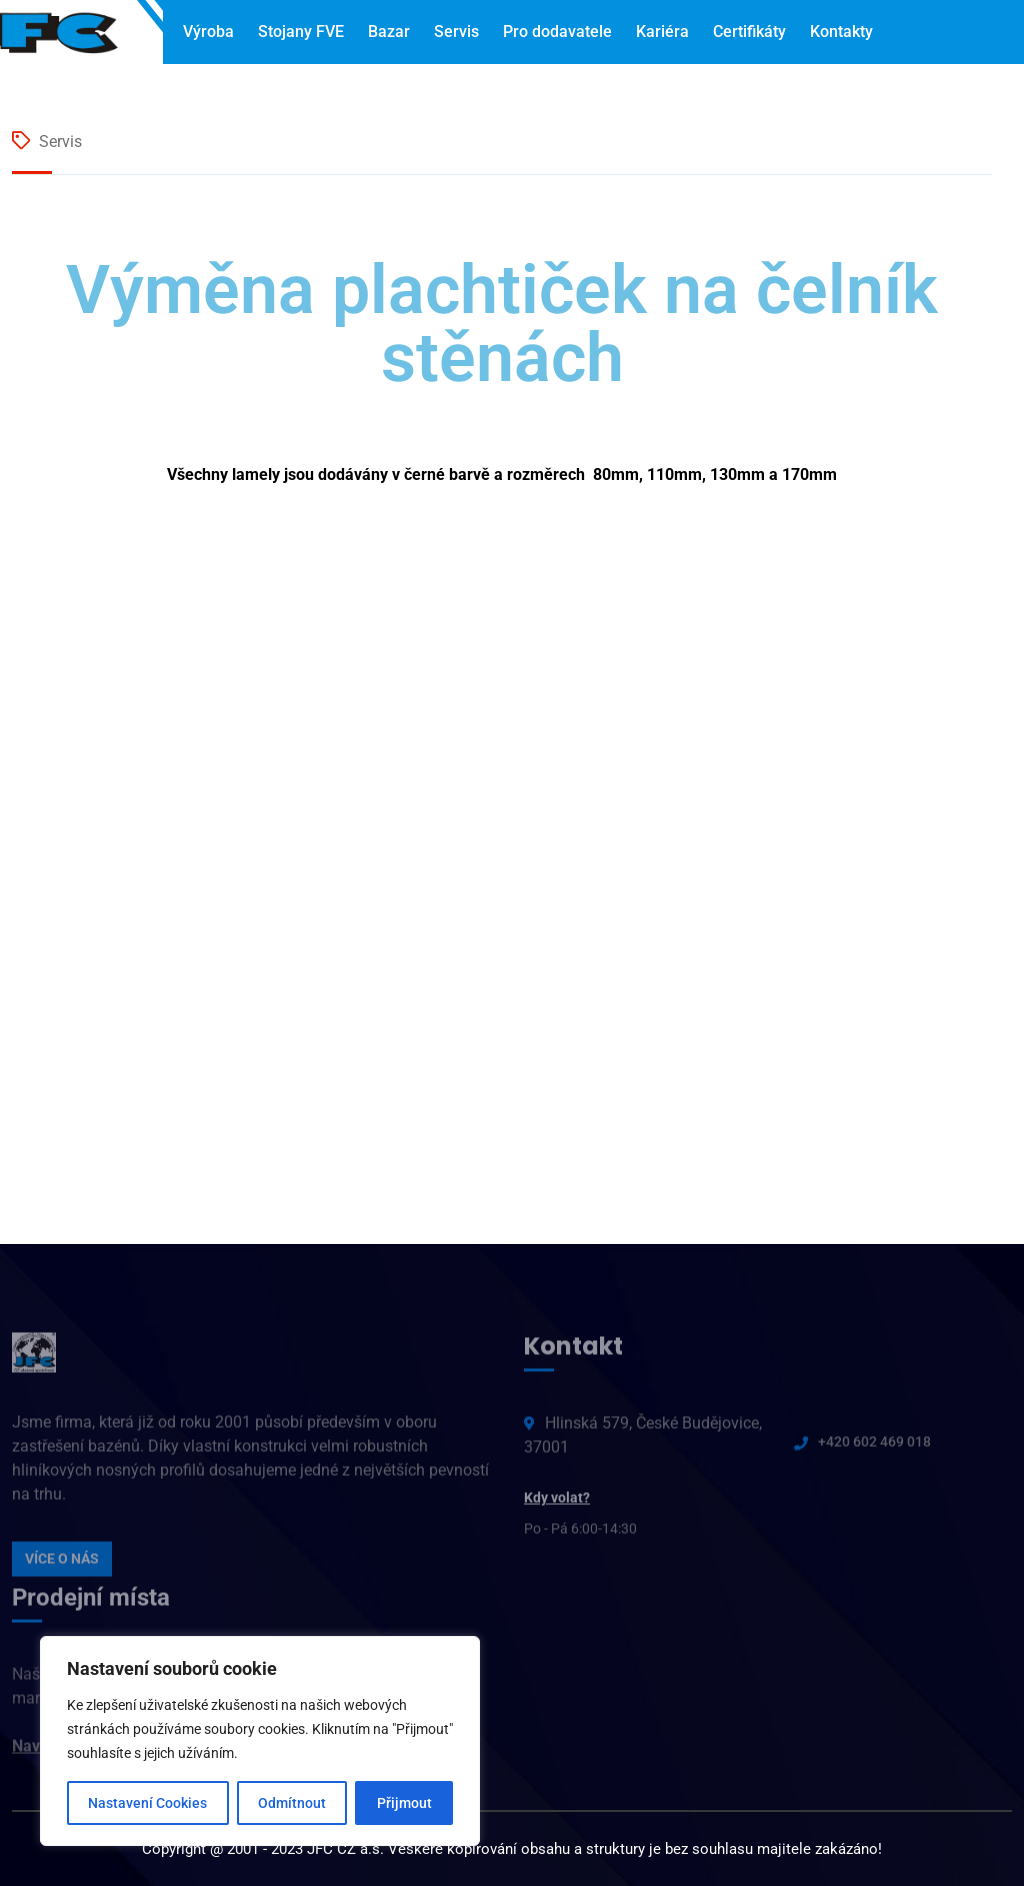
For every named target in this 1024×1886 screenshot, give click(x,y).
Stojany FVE (301, 31)
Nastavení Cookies (147, 1803)
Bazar (389, 31)
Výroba (208, 31)
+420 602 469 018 (874, 1447)
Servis (456, 31)
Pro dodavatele (557, 31)
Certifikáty (749, 31)
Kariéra (662, 31)
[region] (260, 1741)
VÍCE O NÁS (62, 1564)
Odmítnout (292, 1803)
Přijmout (404, 1803)
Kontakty (841, 31)
